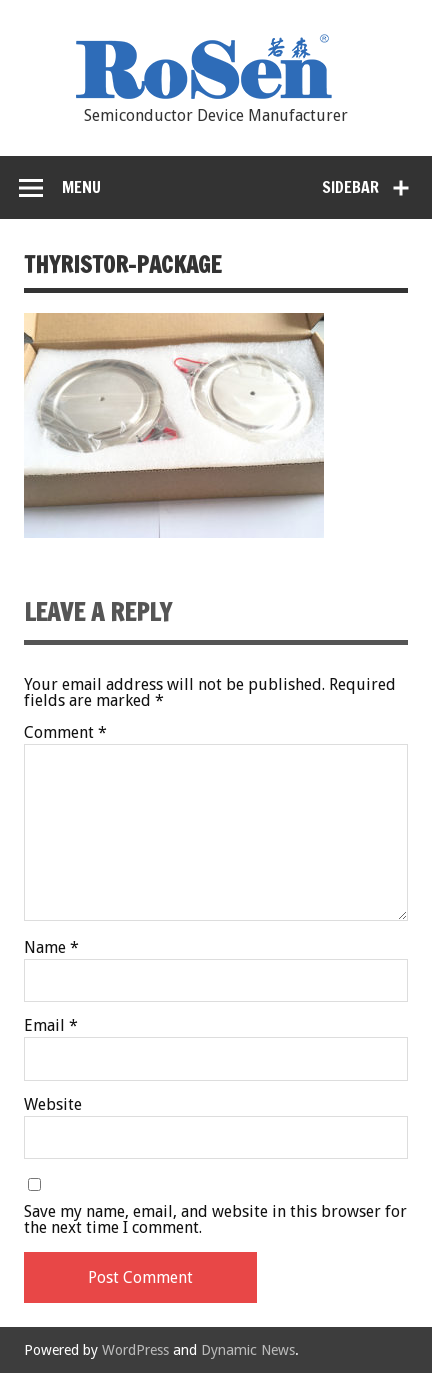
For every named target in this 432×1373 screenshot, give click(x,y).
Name (51, 948)
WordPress (135, 1350)
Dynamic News (248, 1350)
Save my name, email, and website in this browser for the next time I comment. (215, 1220)
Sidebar (350, 187)
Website (53, 1105)
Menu (81, 187)
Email (51, 1026)
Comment (65, 733)
